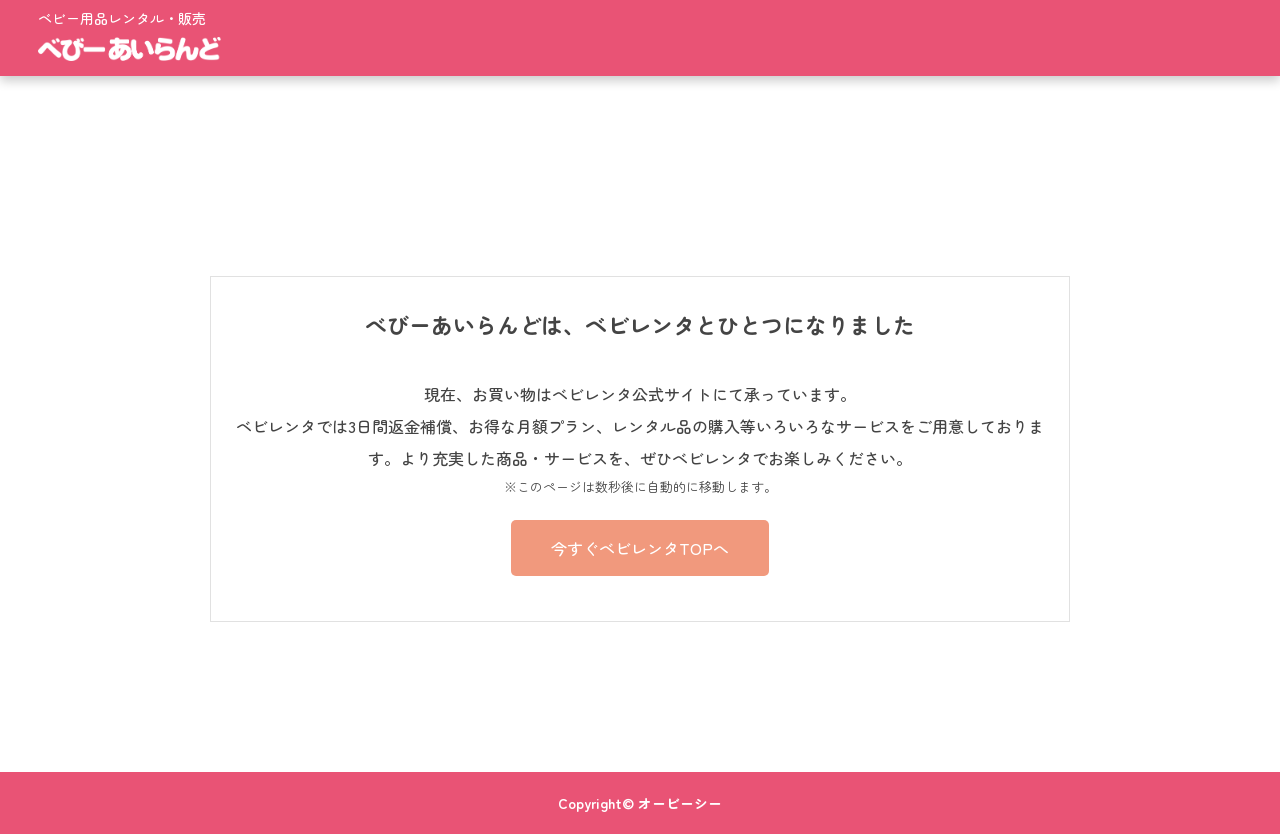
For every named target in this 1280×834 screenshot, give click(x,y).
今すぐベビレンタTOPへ (640, 548)
